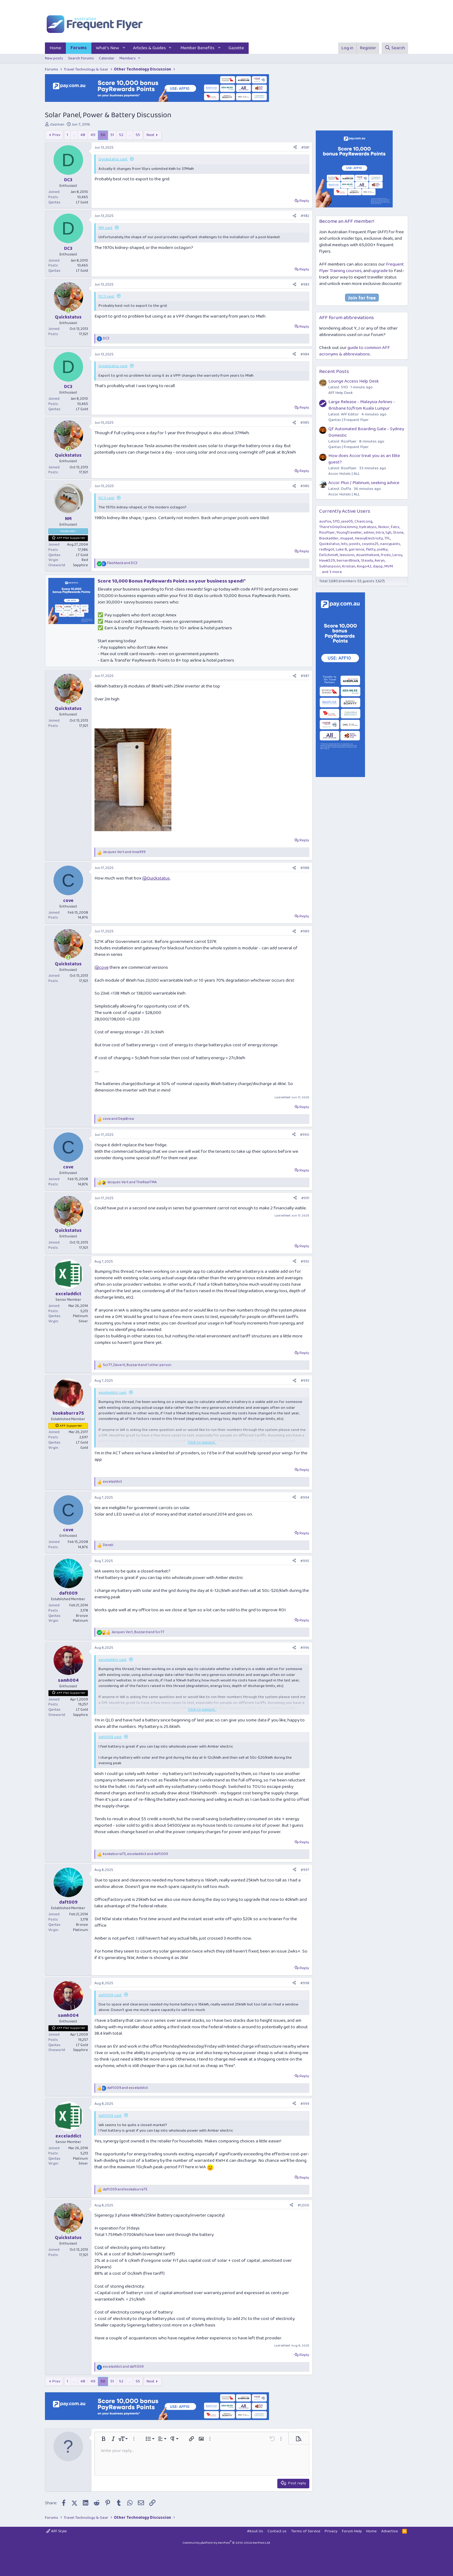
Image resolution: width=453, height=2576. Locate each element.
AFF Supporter (71, 1425)
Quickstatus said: (113, 159)
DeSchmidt (328, 555)
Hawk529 (327, 560)
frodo (386, 555)
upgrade (379, 270)
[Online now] (68, 311)
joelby (382, 549)
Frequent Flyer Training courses (361, 267)
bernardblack (348, 560)
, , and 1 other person (137, 1365)
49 (92, 135)
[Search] (395, 48)
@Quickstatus (156, 878)
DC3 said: (106, 296)
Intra (380, 532)
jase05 (347, 521)
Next (150, 135)
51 (112, 135)
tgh (388, 532)
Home (55, 48)
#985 (304, 423)
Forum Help (352, 2531)
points (354, 544)
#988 (304, 868)
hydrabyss (368, 527)
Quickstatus (329, 544)
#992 (305, 1261)
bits (344, 544)
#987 (305, 676)
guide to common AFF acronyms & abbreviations (354, 351)
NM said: (105, 228)
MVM (388, 566)
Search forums (81, 58)
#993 (305, 1381)
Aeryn (380, 560)
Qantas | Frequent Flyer (348, 420)
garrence (356, 549)
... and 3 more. (331, 572)
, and (137, 1632)
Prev (56, 135)
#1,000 (303, 2205)
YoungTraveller (349, 532)
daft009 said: (110, 1737)
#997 (305, 1870)
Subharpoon (330, 566)
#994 (304, 1497)
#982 (305, 216)
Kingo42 (364, 566)
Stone (398, 532)
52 (121, 135)
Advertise (389, 2531)
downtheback (367, 555)
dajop (378, 566)
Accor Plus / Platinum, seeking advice (363, 483)
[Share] (295, 147)
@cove (101, 967)
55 (138, 135)
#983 (305, 284)
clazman (57, 124)
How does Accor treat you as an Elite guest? (364, 459)
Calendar (106, 58)
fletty (370, 549)
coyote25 (370, 544)
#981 (305, 147)
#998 (304, 1983)
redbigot (326, 549)
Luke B (341, 549)
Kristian (348, 566)
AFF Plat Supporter (71, 538)
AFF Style (56, 2531)
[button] (124, 48)
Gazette (236, 48)
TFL (387, 538)
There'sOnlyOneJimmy (338, 527)
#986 (304, 486)
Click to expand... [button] (202, 1442)
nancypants (390, 544)
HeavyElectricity (369, 538)
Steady (367, 560)
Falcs (395, 527)
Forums (78, 48)
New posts (54, 58)
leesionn (347, 555)
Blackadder (329, 538)
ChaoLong (363, 521)
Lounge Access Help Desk (353, 381)
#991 (305, 1198)
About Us (255, 2531)
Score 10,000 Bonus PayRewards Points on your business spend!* (172, 581)
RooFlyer (327, 532)
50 (103, 135)
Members (127, 58)
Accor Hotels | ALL (344, 474)
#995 (304, 1561)
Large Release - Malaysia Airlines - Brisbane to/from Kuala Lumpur (361, 405)
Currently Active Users (344, 511)
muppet (347, 538)
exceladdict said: (112, 1392)
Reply (304, 201)
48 (82, 135)
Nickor (383, 527)
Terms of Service (305, 2531)
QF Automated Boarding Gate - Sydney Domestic (366, 432)
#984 (304, 354)
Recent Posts (334, 371)
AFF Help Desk (340, 393)
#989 (304, 931)
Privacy (331, 2531)
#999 (304, 2104)
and (122, 563)
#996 (304, 1648)
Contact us (277, 2531)
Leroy (397, 555)
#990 (304, 1135)
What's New (107, 48)
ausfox (325, 521)
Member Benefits (197, 48)
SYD (336, 521)
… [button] (74, 135)
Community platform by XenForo (226, 2543)
